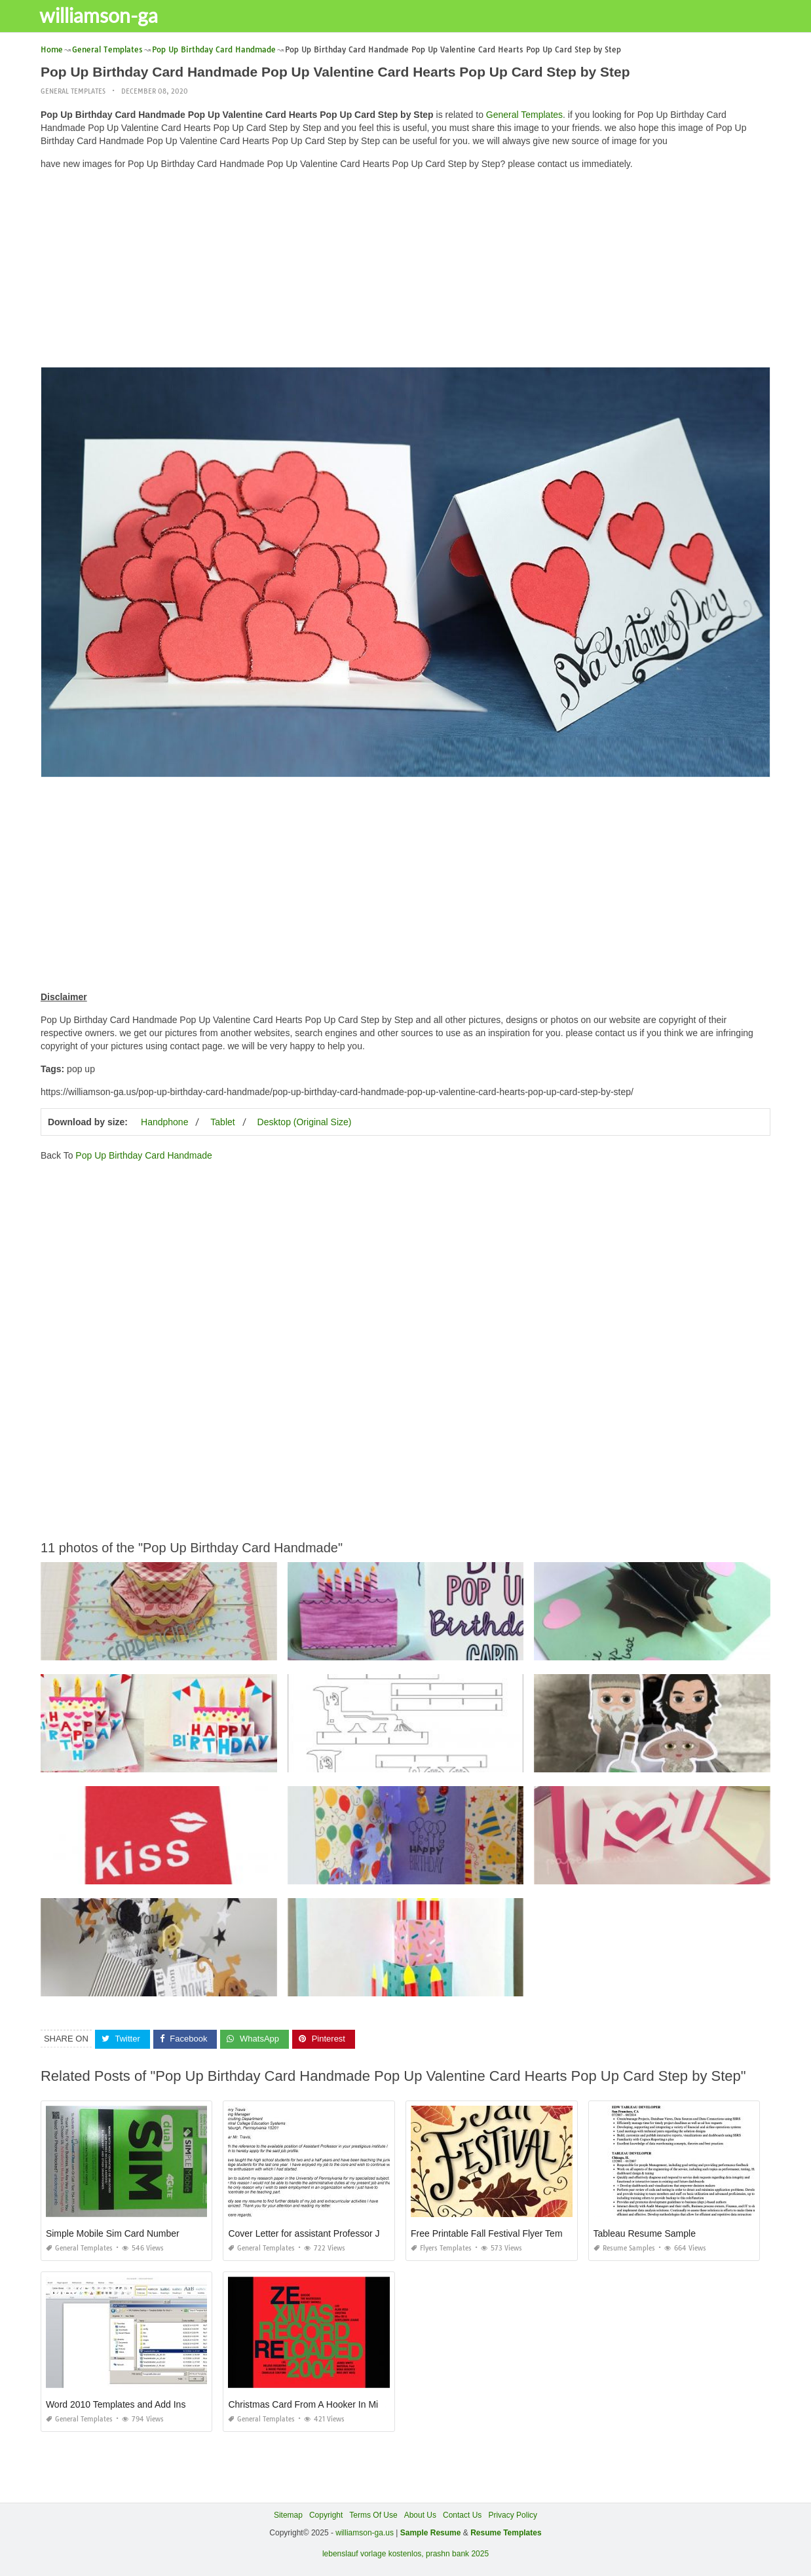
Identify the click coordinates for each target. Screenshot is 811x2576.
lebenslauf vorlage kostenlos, (373, 2553)
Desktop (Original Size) (304, 1122)
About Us (420, 2514)
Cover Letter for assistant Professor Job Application (332, 2233)
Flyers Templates (441, 2247)
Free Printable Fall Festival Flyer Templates (499, 2233)
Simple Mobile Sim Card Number (112, 2233)
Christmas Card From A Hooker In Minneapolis (322, 2404)
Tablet (222, 1122)
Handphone (164, 1122)
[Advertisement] (405, 272)
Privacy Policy (512, 2514)
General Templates (73, 91)
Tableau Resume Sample (645, 2233)
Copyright (326, 2514)
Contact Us (462, 2514)
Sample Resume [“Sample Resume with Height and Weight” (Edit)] (430, 2532)
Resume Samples (624, 2247)
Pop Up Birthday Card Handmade (143, 1155)
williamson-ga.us (364, 2532)
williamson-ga (106, 15)
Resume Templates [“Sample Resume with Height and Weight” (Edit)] (506, 2532)
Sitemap (288, 2514)
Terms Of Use (373, 2514)
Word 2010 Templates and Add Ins (116, 2404)
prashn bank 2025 (457, 2553)
